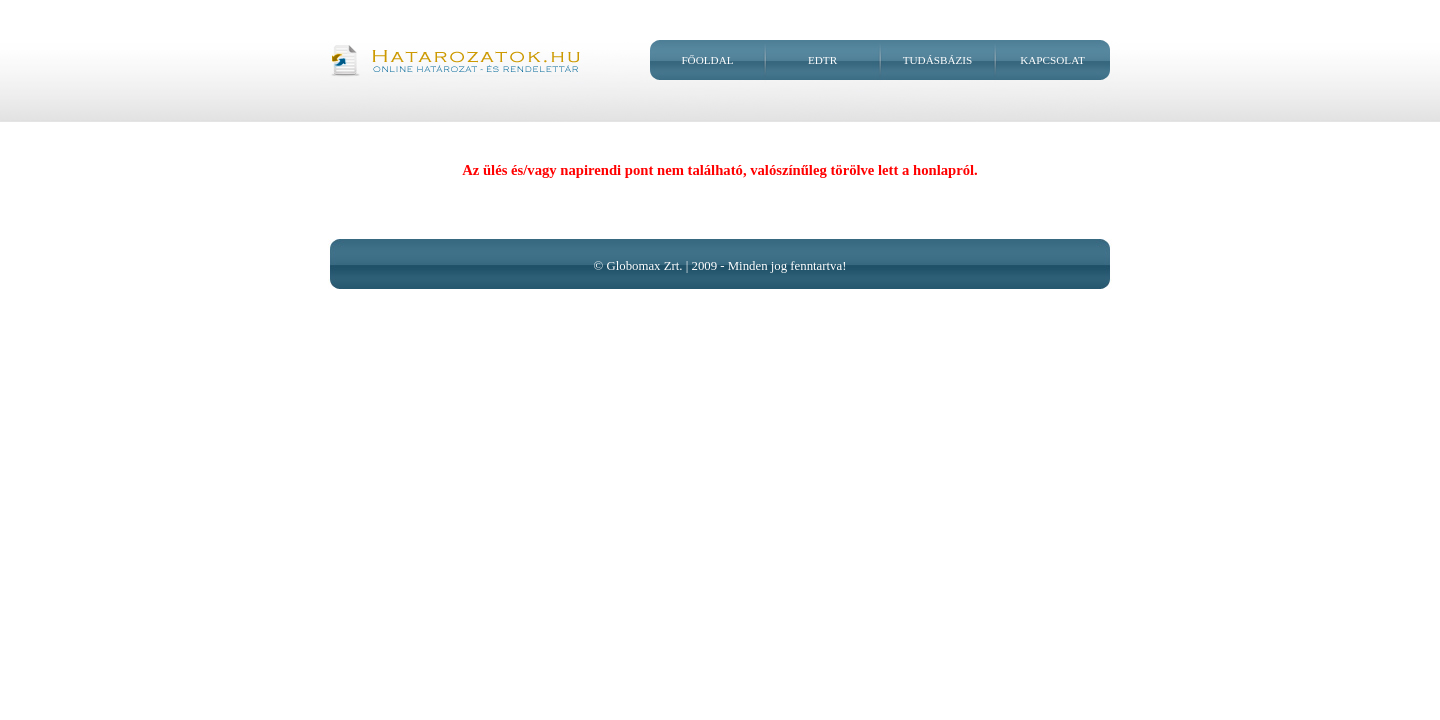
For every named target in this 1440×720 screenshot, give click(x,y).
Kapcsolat (1052, 60)
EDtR (822, 60)
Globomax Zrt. (644, 266)
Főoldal (707, 60)
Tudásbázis (938, 60)
